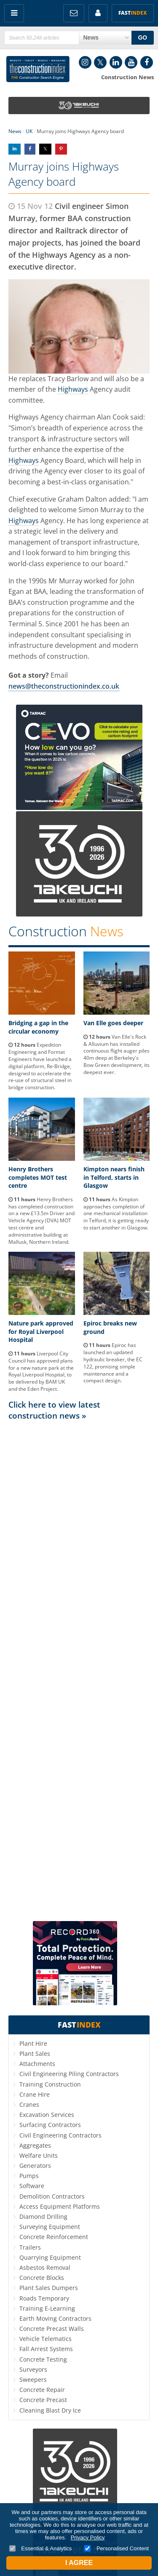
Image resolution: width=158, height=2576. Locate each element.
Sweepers (33, 2380)
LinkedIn (116, 62)
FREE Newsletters (73, 13)
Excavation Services (46, 2115)
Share (14, 149)
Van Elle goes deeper (113, 1023)
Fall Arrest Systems (46, 2349)
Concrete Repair (42, 2390)
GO (142, 37)
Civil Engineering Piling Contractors (69, 2074)
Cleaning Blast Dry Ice (50, 2410)
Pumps (29, 2176)
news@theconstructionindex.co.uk (63, 686)
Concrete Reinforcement (53, 2237)
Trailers (30, 2247)
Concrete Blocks (41, 2278)
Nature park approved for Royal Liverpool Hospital (40, 1331)
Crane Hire (34, 2094)
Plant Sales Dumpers (48, 2288)
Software (31, 2186)
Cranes (29, 2104)
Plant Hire (33, 2043)
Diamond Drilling (43, 2217)
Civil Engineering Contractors (60, 2135)
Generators (35, 2166)
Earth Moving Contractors (55, 2318)
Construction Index (38, 69)
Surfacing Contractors (50, 2125)
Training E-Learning (47, 2308)
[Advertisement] (79, 1670)
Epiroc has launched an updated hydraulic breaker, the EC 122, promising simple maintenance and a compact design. (112, 1362)
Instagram (85, 62)
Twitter (100, 62)
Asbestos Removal (44, 2267)
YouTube (131, 62)
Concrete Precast (43, 2400)
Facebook (146, 62)
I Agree (79, 2562)
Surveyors (33, 2369)
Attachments (37, 2064)
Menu (14, 13)
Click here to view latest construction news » (54, 1410)
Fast (132, 12)
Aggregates (35, 2145)
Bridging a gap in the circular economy (38, 1027)
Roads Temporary (44, 2298)
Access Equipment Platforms (59, 2206)
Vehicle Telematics (45, 2339)
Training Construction (50, 2084)
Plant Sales (34, 2054)
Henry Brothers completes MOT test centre (37, 1177)
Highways (73, 389)
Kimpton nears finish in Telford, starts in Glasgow (114, 1177)
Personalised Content (116, 2548)
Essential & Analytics (40, 2548)
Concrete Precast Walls (51, 2329)
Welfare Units (38, 2155)
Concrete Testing (43, 2359)
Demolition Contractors (52, 2196)
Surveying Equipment (49, 2227)
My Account (97, 13)
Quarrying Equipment (50, 2257)
